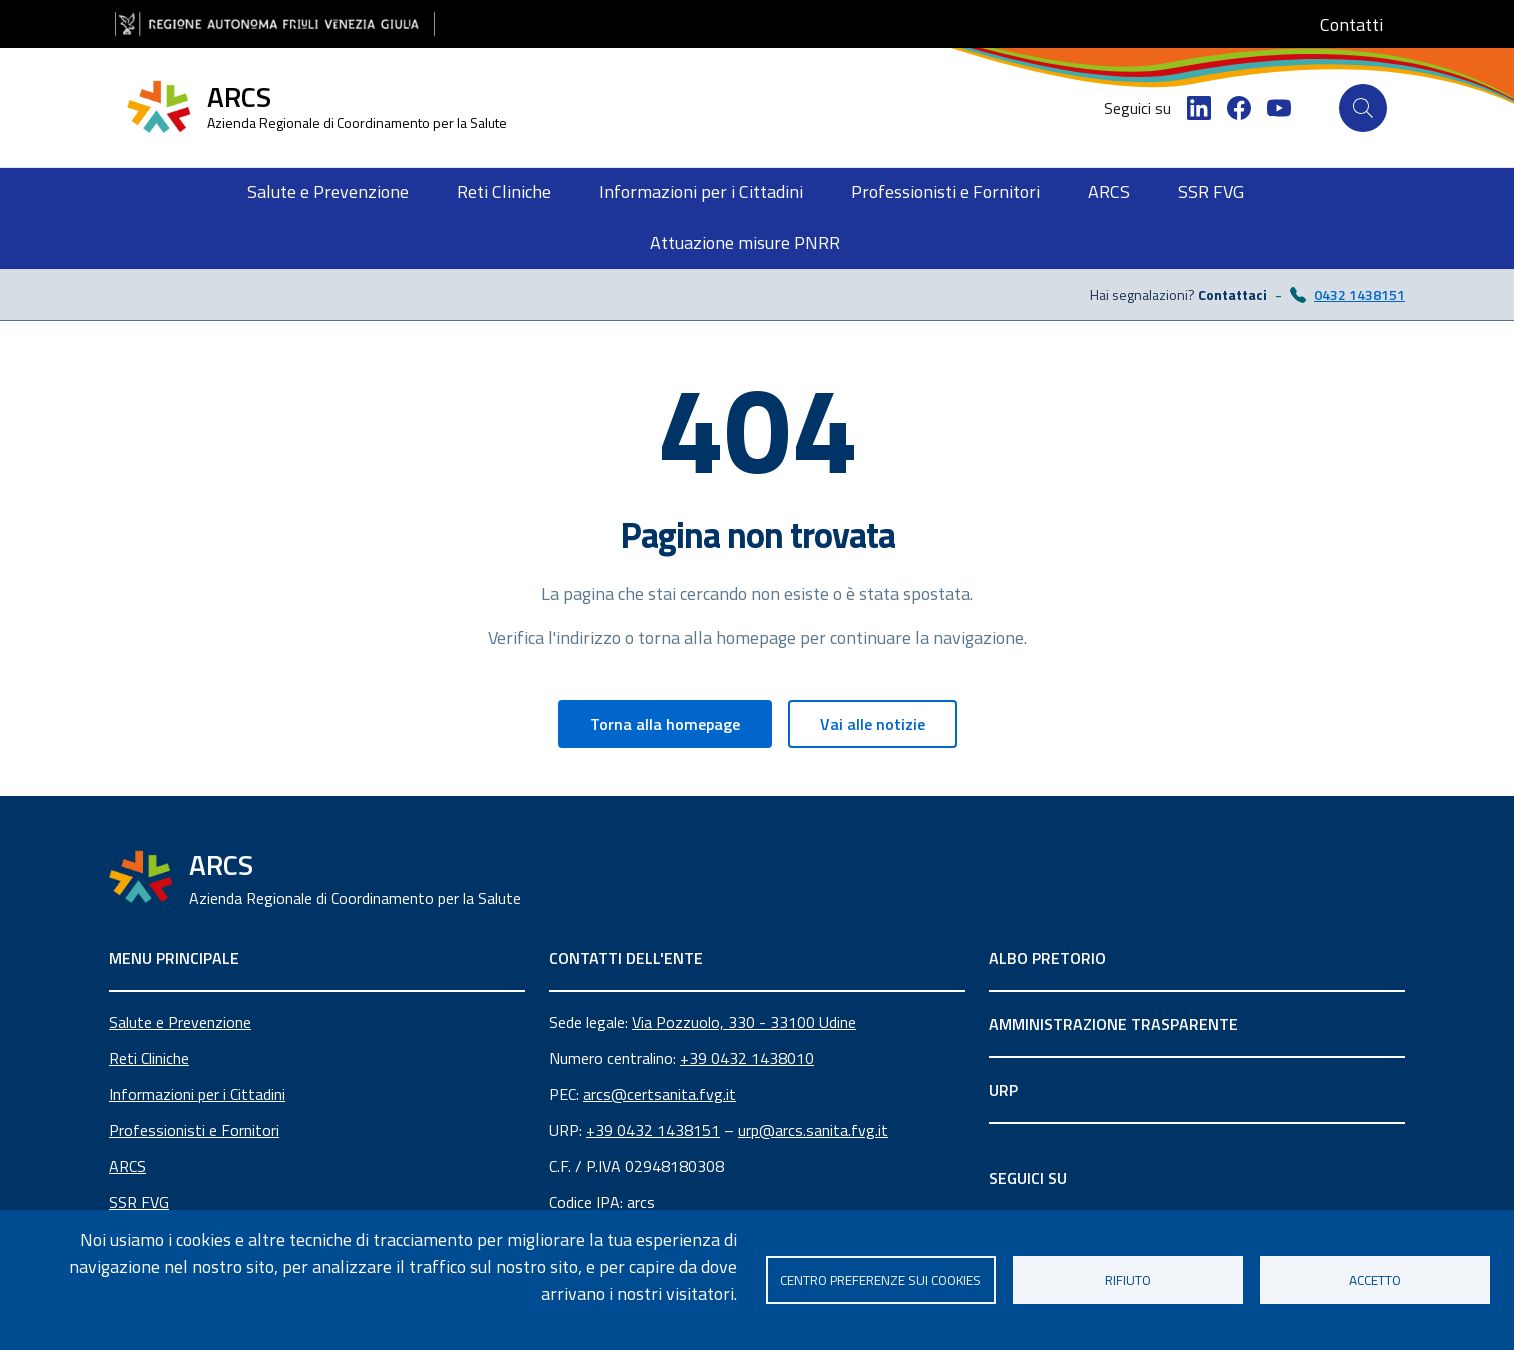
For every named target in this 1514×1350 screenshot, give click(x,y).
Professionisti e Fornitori (194, 1130)
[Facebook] (1239, 108)
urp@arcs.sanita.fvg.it (813, 1130)
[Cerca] (1363, 108)
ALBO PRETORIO (1047, 958)
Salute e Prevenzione (180, 1022)
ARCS (127, 1166)
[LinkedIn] (1199, 108)
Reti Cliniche (149, 1058)
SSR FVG (139, 1202)
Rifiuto (1128, 1280)
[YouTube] (1279, 108)
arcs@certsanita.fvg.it (659, 1094)
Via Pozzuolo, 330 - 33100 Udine (744, 1022)
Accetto (1375, 1280)
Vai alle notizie (872, 724)
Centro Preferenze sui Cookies (880, 1280)
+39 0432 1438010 (747, 1058)
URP (1003, 1090)
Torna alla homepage (665, 724)
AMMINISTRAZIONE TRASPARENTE (1113, 1024)
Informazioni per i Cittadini (197, 1094)
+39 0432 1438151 (653, 1130)
